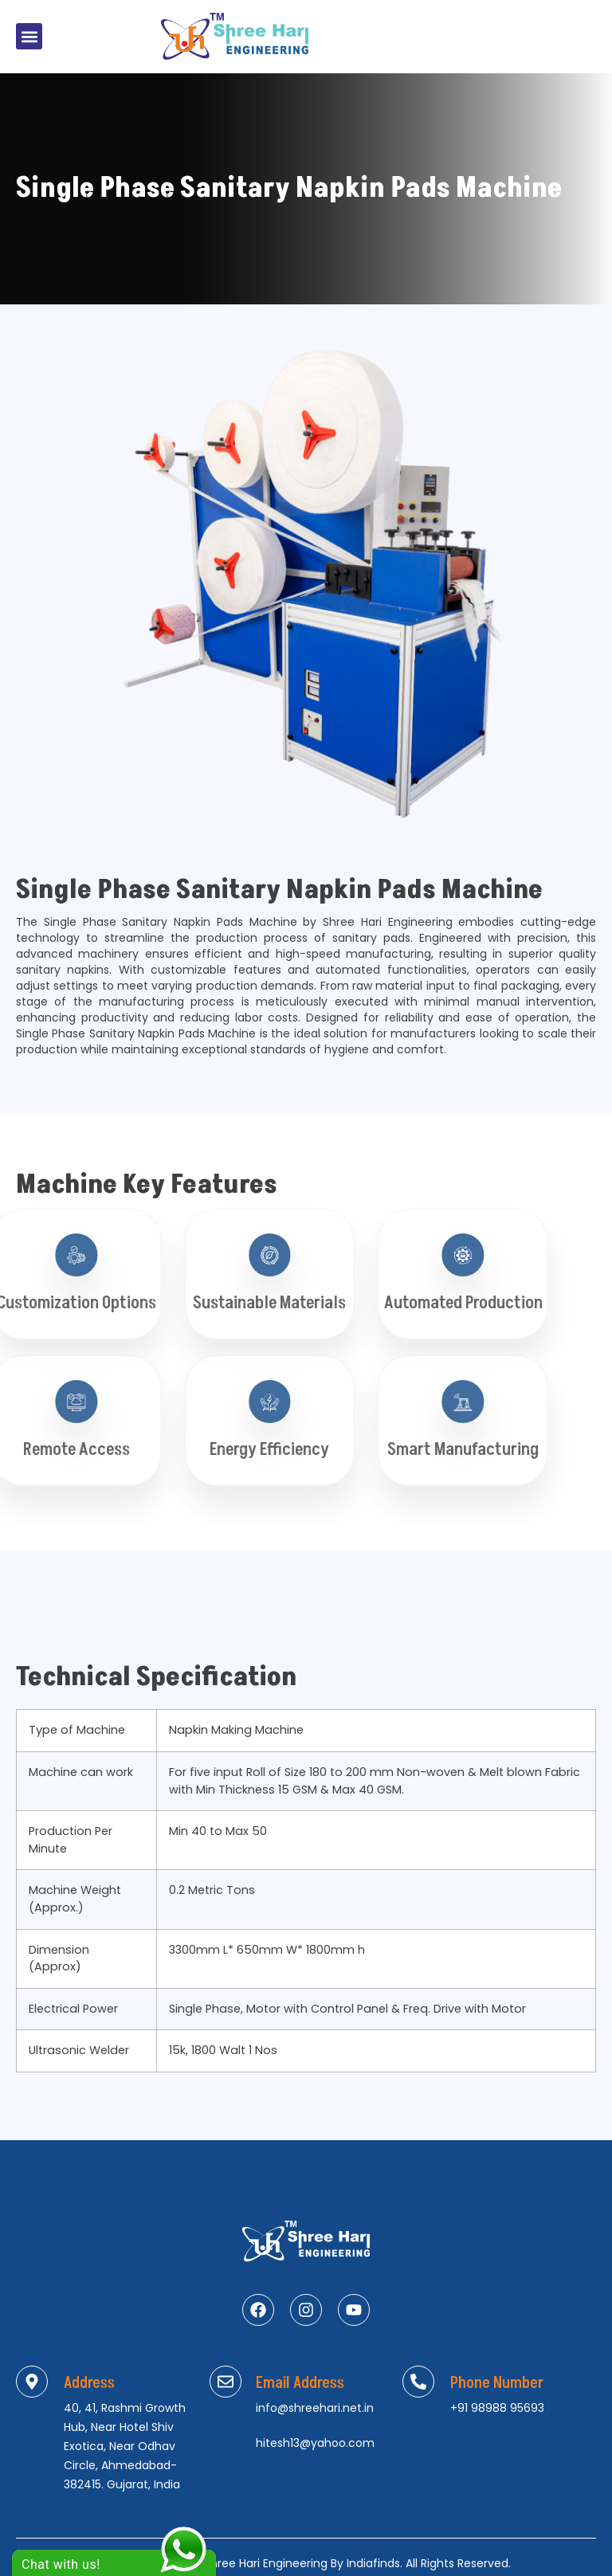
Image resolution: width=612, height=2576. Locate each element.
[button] (29, 36)
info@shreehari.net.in (315, 2408)
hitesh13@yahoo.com (315, 2443)
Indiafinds (373, 2563)
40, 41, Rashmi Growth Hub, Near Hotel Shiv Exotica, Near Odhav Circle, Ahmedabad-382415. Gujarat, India (125, 2446)
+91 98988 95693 (497, 2408)
